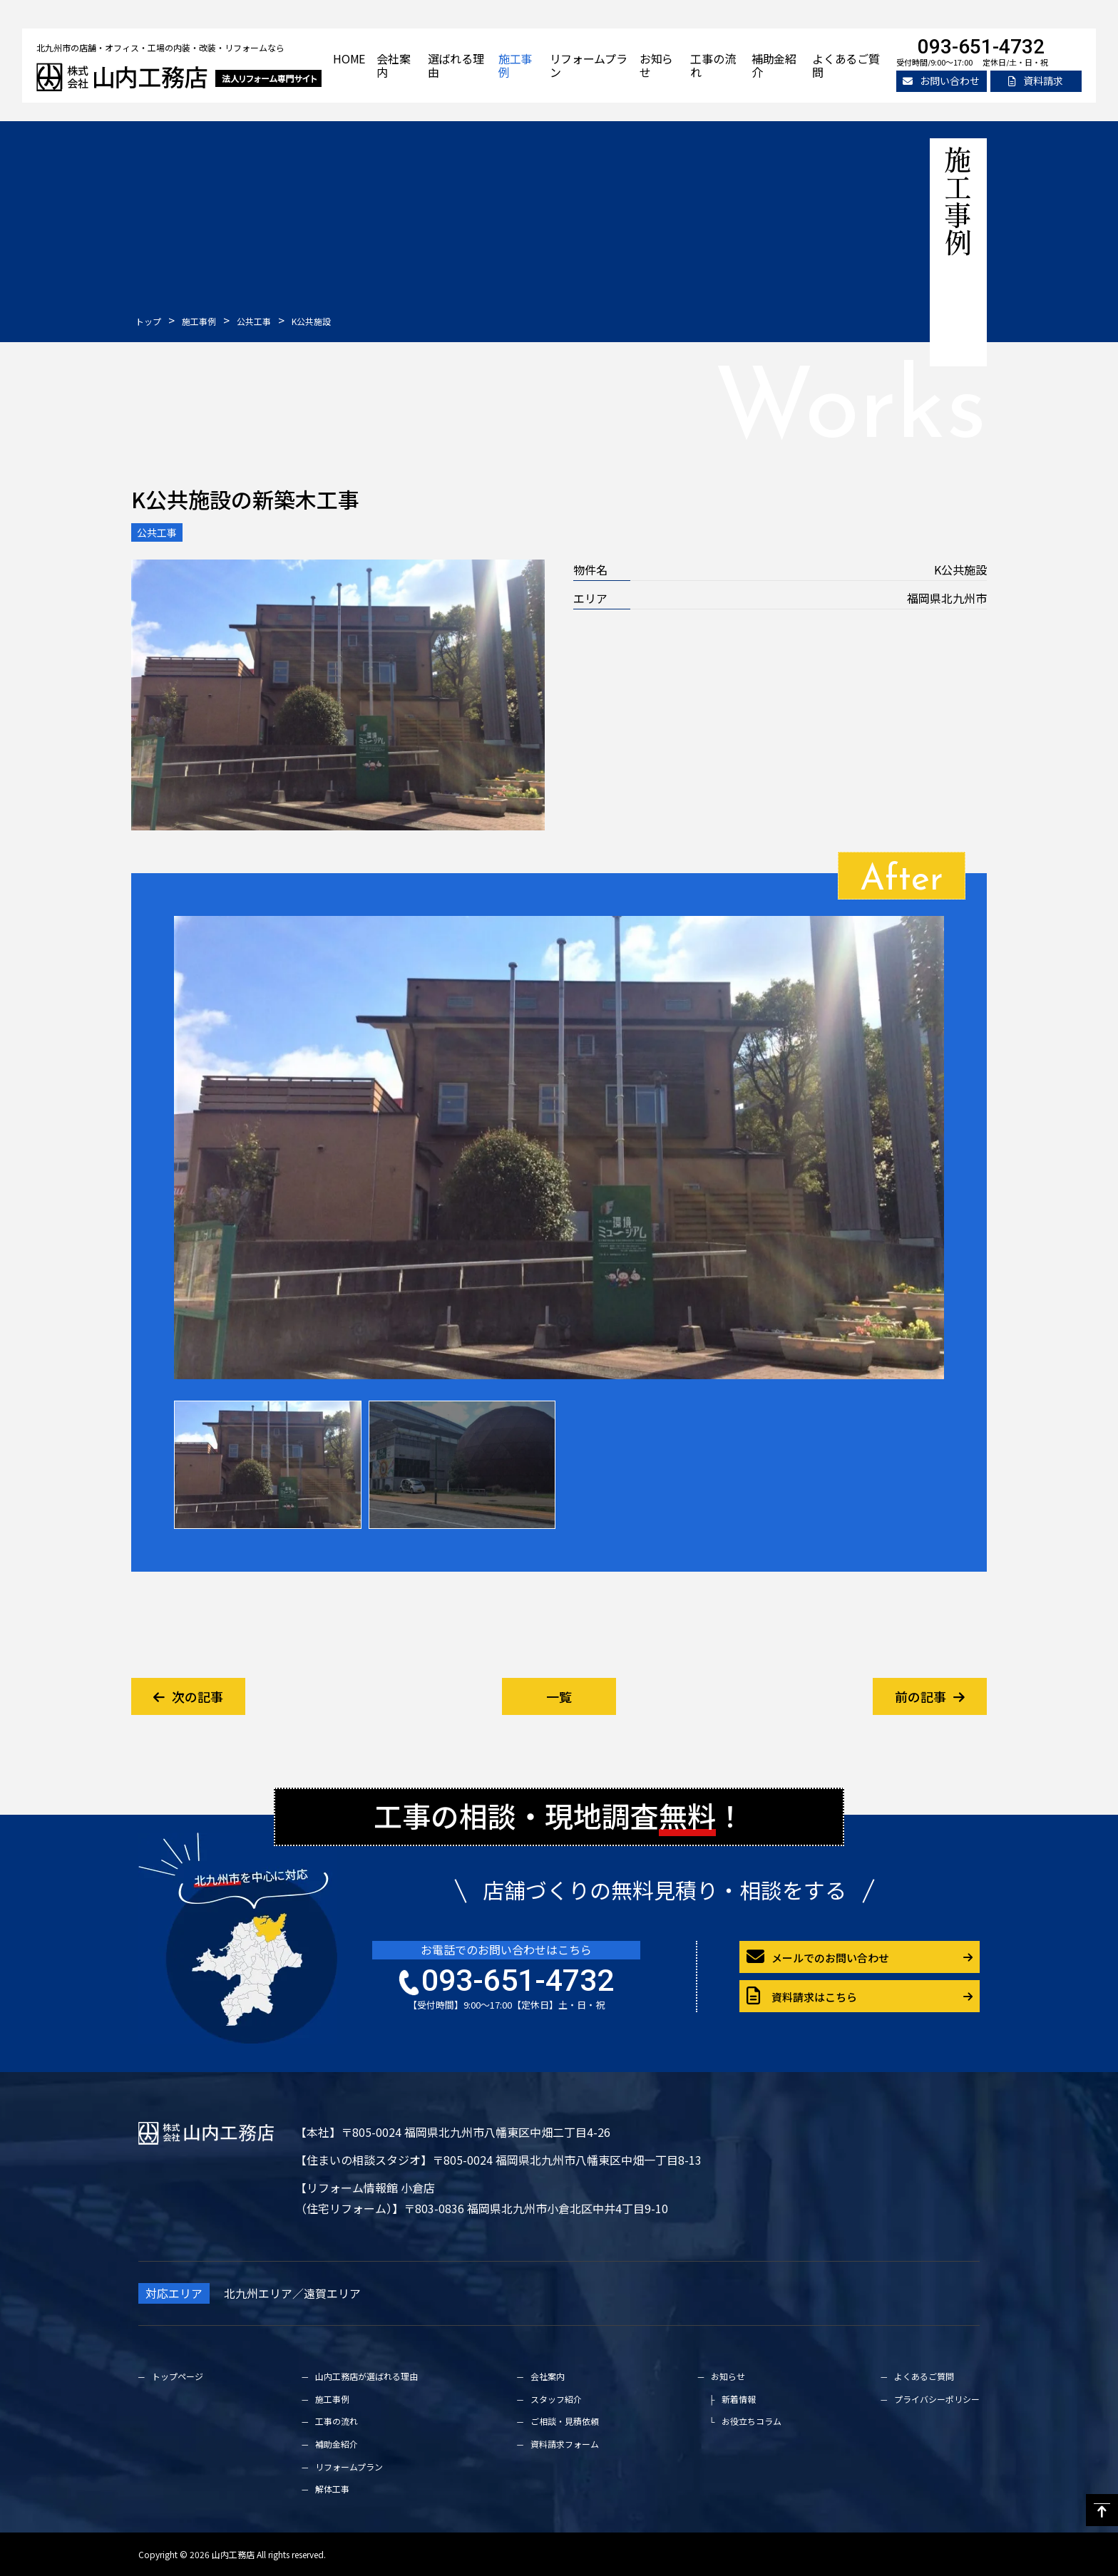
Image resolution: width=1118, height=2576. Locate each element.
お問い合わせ (941, 80)
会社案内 (393, 65)
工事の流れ (712, 65)
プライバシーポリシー (937, 2399)
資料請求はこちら (802, 1996)
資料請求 (1035, 80)
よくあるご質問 (845, 65)
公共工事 (157, 532)
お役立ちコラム (751, 2421)
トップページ (177, 2376)
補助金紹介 (774, 65)
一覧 (559, 1696)
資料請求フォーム (564, 2444)
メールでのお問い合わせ (818, 1957)
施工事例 (515, 65)
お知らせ (656, 65)
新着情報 (739, 2399)
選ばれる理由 (456, 65)
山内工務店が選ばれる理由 (366, 2376)
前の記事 (930, 1696)
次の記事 (188, 1696)
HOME (349, 58)
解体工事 (332, 2489)
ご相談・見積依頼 (564, 2421)
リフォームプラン (588, 65)
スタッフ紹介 (556, 2399)
